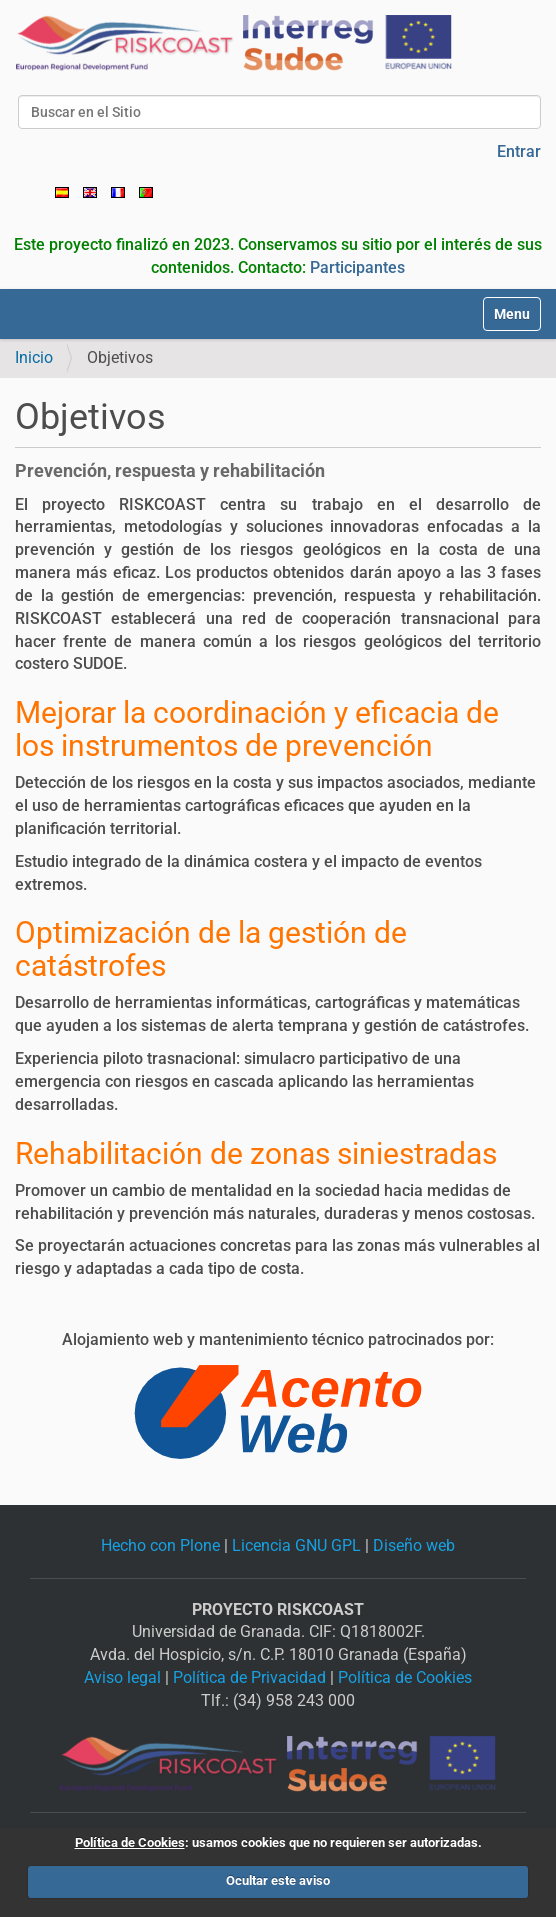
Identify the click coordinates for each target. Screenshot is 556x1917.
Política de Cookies (405, 1677)
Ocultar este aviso (278, 1880)
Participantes (357, 267)
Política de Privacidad (249, 1677)
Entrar (519, 151)
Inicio (34, 357)
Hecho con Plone (160, 1545)
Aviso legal (122, 1677)
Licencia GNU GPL (296, 1545)
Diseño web (414, 1545)
